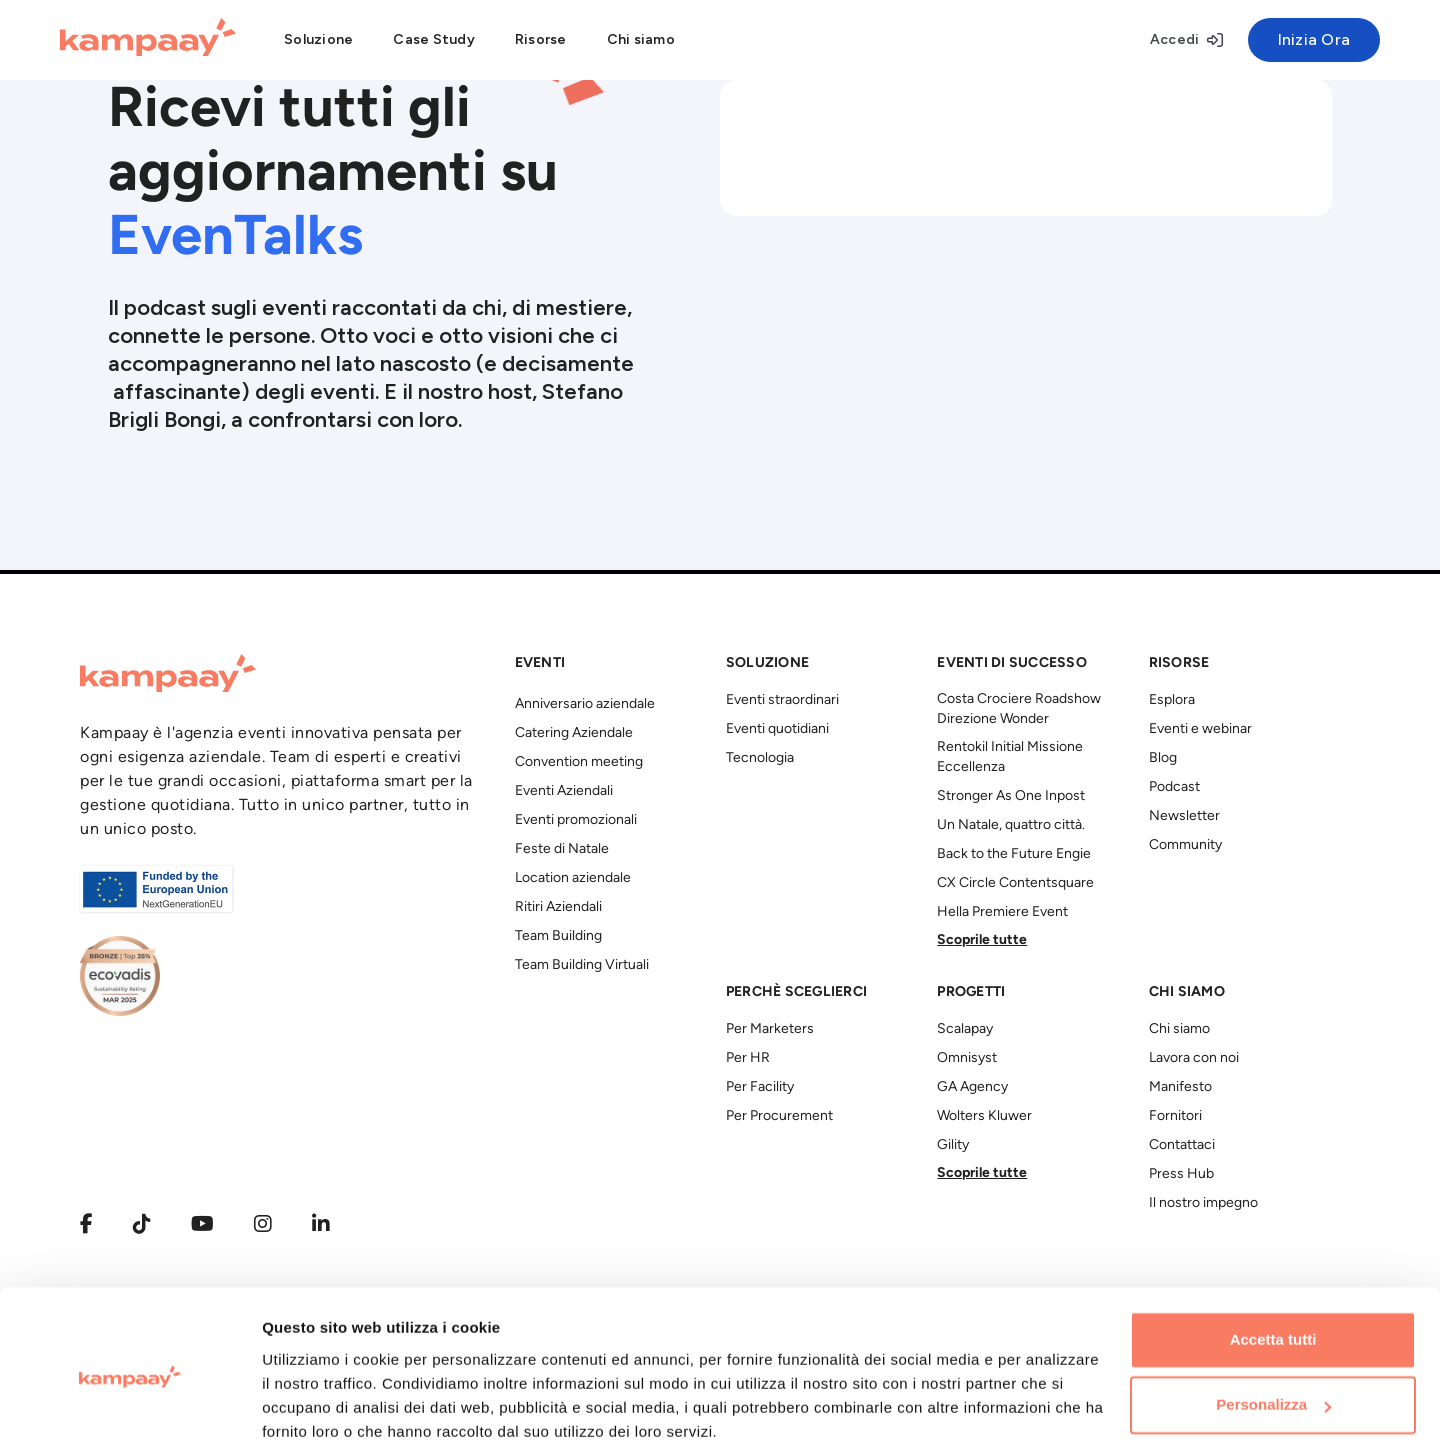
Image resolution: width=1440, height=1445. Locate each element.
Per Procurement (779, 1116)
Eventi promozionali (576, 820)
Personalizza (1273, 1323)
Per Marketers (770, 1029)
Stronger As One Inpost (1011, 796)
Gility (953, 1145)
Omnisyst (967, 1058)
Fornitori (1175, 1116)
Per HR (748, 1058)
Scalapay (965, 1029)
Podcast (1174, 787)
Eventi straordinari (782, 700)
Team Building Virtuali (582, 965)
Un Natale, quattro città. (1011, 825)
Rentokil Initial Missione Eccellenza (1010, 757)
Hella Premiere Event (1002, 912)
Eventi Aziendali (564, 791)
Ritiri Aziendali (558, 907)
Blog (1163, 758)
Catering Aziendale (574, 733)
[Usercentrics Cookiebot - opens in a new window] (129, 1406)
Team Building (558, 936)
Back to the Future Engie (1014, 854)
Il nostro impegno (1203, 1203)
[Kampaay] (148, 40)
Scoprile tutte (982, 940)
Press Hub (1181, 1174)
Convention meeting (579, 762)
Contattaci (1182, 1145)
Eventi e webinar (1200, 729)
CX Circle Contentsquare (1015, 883)
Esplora (1172, 700)
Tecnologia (760, 758)
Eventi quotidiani (777, 729)
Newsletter (1184, 816)
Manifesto (1180, 1087)
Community (1185, 845)
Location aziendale (573, 878)
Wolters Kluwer (984, 1116)
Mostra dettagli (316, 1405)
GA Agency (972, 1087)
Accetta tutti (1273, 1258)
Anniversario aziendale (585, 704)
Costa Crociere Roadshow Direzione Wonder (1019, 709)
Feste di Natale (562, 849)
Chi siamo (1179, 1029)
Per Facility (760, 1087)
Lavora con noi (1194, 1058)
